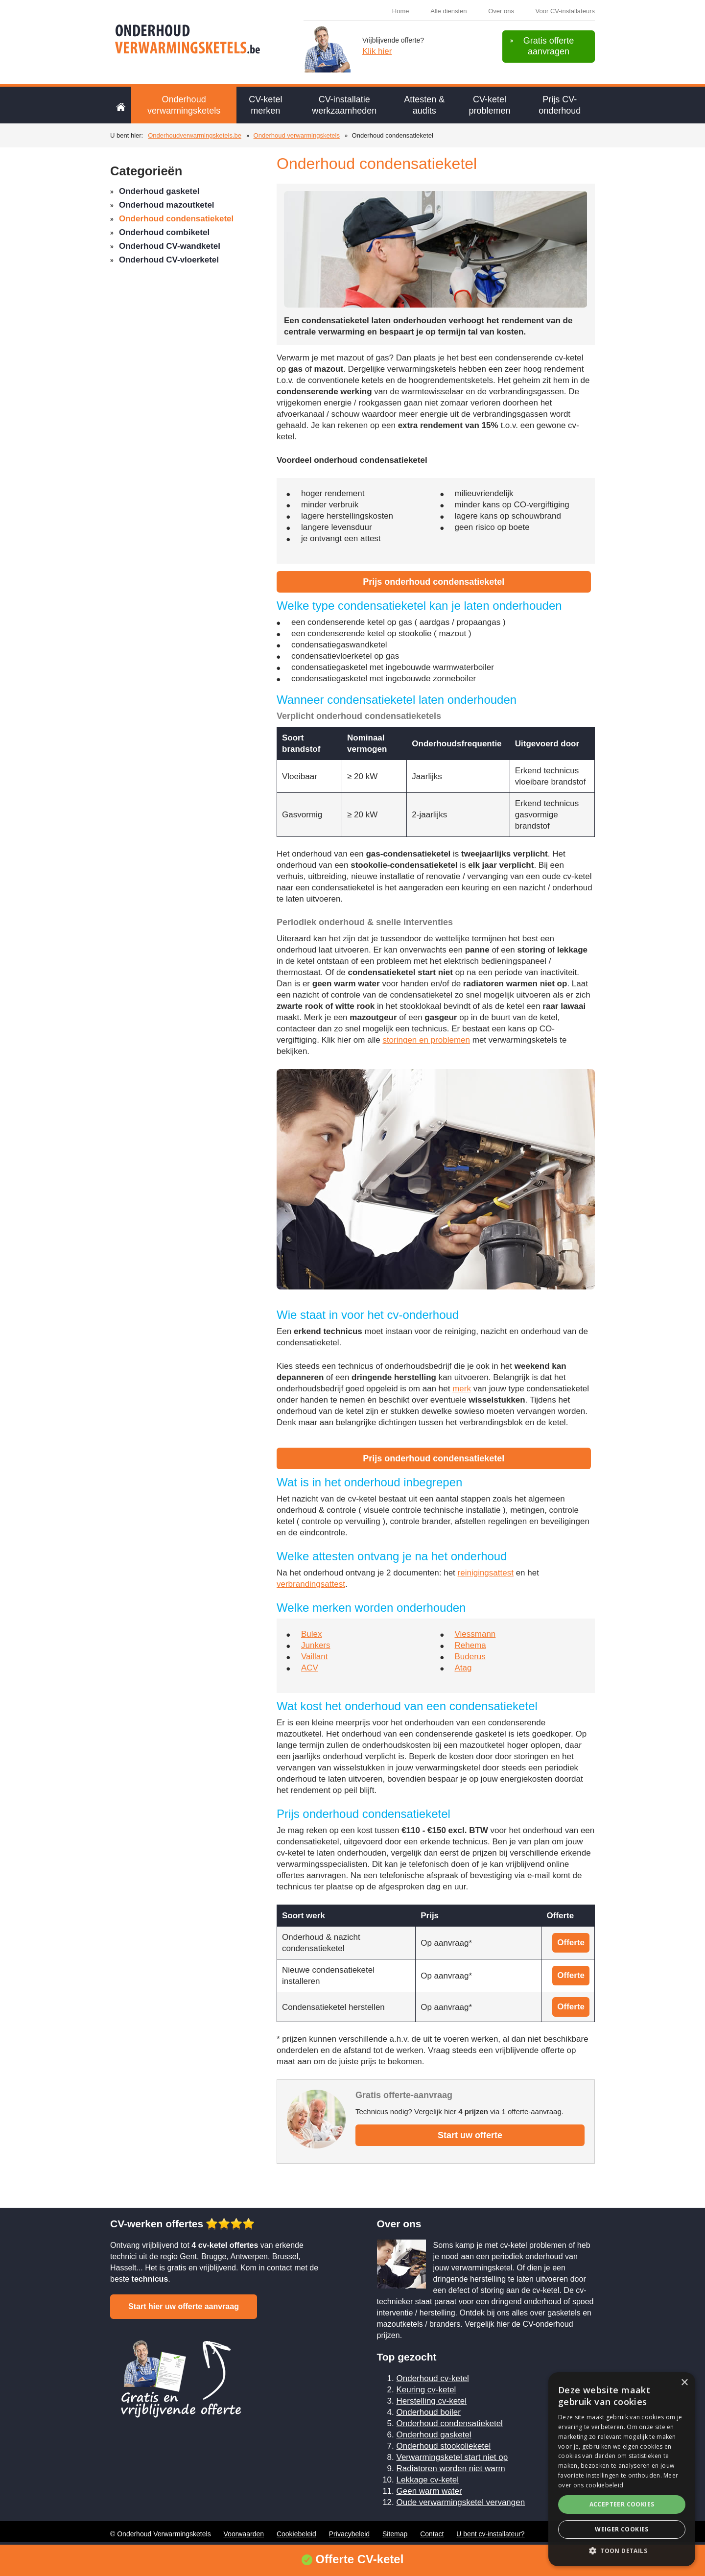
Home (400, 11)
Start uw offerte (470, 2135)
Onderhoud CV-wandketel (169, 246)
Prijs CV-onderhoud (560, 105)
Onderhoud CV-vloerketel (169, 259)
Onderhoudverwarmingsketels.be (194, 135)
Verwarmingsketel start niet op (452, 2457)
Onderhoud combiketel (164, 232)
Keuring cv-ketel (426, 2389)
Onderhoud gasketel (159, 191)
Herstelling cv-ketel (432, 2401)
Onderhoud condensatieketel (176, 218)
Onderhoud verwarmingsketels (183, 105)
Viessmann (475, 1634)
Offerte (571, 1942)
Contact (432, 2534)
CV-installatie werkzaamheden (344, 105)
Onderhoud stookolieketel (444, 2446)
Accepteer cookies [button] (622, 2504)
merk (461, 1388)
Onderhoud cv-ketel (433, 2378)
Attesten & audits (424, 105)
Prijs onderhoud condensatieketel (433, 582)
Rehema (470, 1645)
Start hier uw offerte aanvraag (183, 2306)
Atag (463, 1667)
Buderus (470, 1656)
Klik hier (377, 51)
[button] (621, 2550)
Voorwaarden (244, 2534)
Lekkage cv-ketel (428, 2479)
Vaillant (314, 1656)
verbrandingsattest (311, 1584)
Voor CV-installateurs (565, 11)
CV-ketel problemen (490, 105)
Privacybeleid (349, 2534)
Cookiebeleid (296, 2534)
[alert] (621, 2469)
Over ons (501, 11)
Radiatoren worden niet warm (451, 2468)
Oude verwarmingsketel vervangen (461, 2502)
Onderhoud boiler (429, 2412)
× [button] (684, 2382)
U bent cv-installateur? (490, 2534)
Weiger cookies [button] (622, 2529)
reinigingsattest (486, 1572)
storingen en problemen (426, 1040)
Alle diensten (448, 11)
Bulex (311, 1634)
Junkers (315, 1645)
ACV (309, 1667)
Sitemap (394, 2534)
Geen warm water (429, 2491)
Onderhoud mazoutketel (166, 205)
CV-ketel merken (265, 105)
